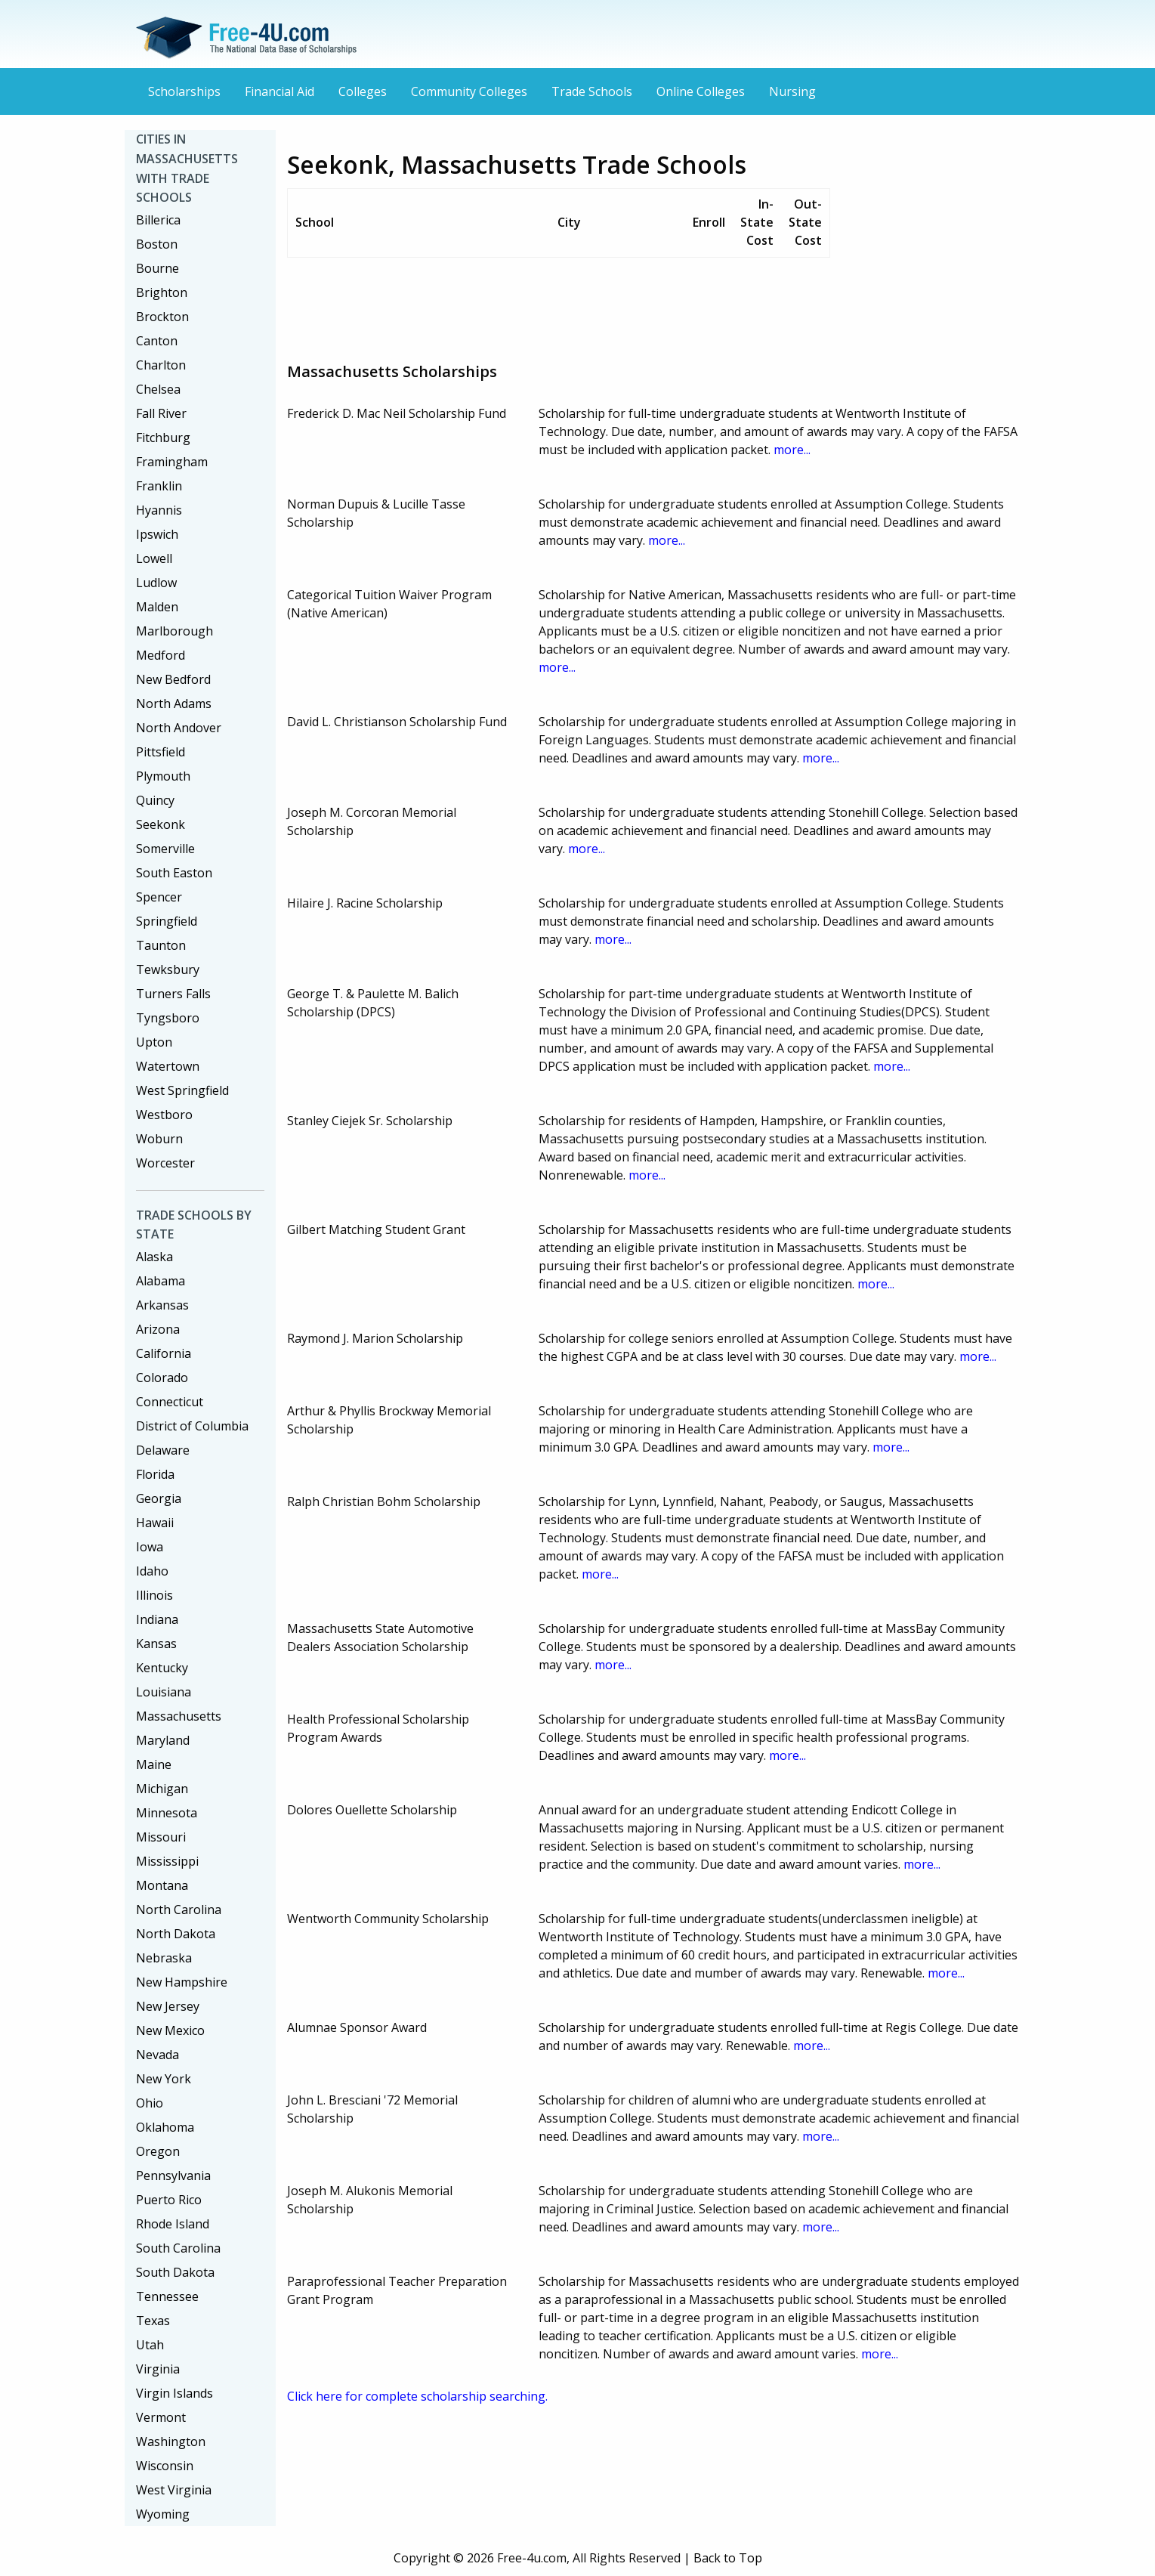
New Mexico (170, 2030)
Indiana (157, 1619)
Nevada (157, 2054)
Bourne (157, 268)
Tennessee (167, 2296)
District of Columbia (192, 1426)
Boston (157, 244)
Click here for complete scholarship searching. (417, 2396)
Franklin (159, 486)
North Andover (178, 727)
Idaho (152, 1571)
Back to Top (727, 2558)
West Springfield (182, 1090)
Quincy (155, 800)
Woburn (159, 1138)
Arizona (158, 1329)
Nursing (792, 91)
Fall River (161, 413)
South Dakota (175, 2272)
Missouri (161, 1837)
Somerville (165, 848)
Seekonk (160, 824)
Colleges (362, 91)
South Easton (174, 872)
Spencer (159, 897)
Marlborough (174, 631)
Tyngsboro (167, 1018)
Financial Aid (279, 91)
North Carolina (178, 1909)
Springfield (166, 921)
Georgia (158, 1498)
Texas (153, 2320)
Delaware (163, 1450)
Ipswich (157, 534)
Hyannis (159, 510)
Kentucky (162, 1667)
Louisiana (163, 1692)
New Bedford (173, 679)
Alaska (154, 1256)
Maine (153, 1764)
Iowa (149, 1546)
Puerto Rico (169, 2199)
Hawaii (155, 1522)
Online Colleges (700, 91)
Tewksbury (167, 969)
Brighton (161, 292)
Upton (154, 1042)
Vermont (161, 2417)
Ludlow (156, 582)
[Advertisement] (562, 304)
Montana (162, 1885)
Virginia (158, 2369)
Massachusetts (178, 1716)
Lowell (154, 558)
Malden (157, 606)
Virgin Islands (174, 2393)
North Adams (174, 703)
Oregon (158, 2151)
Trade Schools (591, 91)
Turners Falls (173, 993)
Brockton (162, 316)
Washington (170, 2441)
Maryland (163, 1740)
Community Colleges (469, 91)
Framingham (172, 461)
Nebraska (164, 1958)
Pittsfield (160, 752)
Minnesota (166, 1812)
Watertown (167, 1066)
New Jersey (167, 2006)
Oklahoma (165, 2127)
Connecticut (169, 1401)
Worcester (165, 1163)
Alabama (160, 1281)
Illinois (154, 1595)
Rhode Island (172, 2224)
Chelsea (158, 389)
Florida (155, 1474)
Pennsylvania (173, 2175)
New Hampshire (181, 1982)
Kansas (156, 1643)
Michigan (162, 1788)
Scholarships (184, 91)
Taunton (161, 945)
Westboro (164, 1114)
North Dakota (175, 1933)
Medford (160, 655)
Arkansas (162, 1305)
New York (163, 2078)
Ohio (149, 2103)
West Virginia (174, 2490)
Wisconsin (164, 2465)
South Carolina (178, 2248)
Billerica (158, 220)
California (163, 1353)
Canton (157, 340)
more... (792, 449)
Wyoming (163, 2514)
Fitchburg (163, 437)
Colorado (162, 1377)
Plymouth (163, 776)
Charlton (161, 365)
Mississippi (167, 1861)
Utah (150, 2344)
